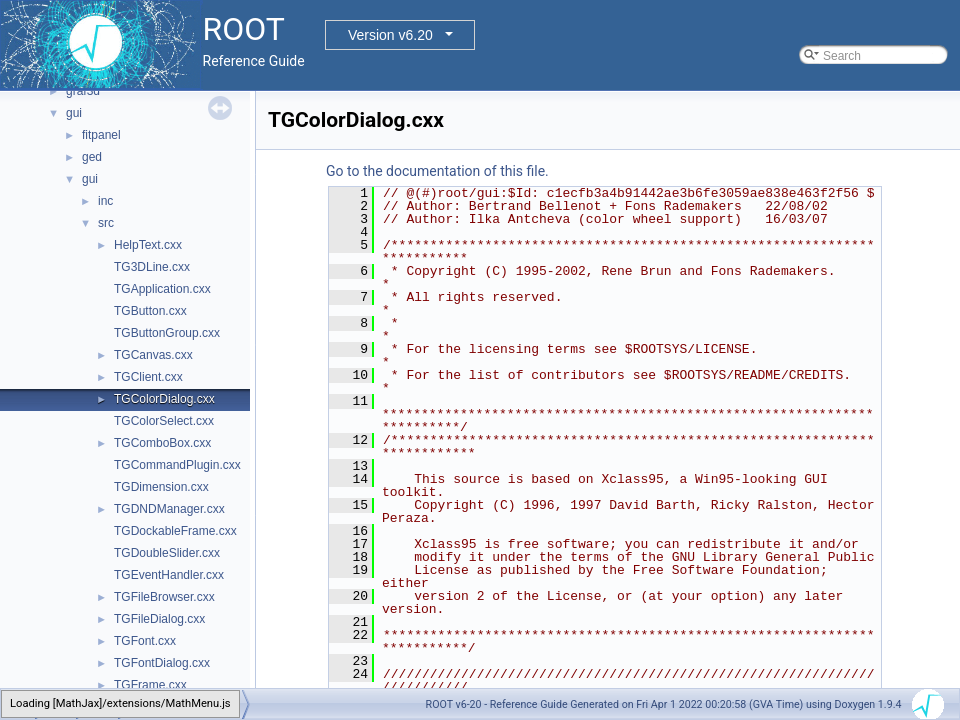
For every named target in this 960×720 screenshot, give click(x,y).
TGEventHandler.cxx (169, 575)
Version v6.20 (390, 35)
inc (105, 201)
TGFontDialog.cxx (162, 663)
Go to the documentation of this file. (437, 171)
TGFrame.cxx (150, 685)
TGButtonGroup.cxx (167, 333)
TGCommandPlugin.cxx (177, 465)
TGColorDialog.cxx (164, 399)
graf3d (83, 91)
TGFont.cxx (145, 641)
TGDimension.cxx (161, 487)
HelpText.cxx (148, 245)
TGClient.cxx (148, 377)
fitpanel (101, 135)
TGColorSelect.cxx (164, 421)
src (106, 223)
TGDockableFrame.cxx (175, 531)
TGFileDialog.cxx (159, 619)
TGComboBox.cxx (162, 443)
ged (92, 157)
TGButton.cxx (150, 311)
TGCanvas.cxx (153, 355)
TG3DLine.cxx (152, 267)
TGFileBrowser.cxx (164, 597)
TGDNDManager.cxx (169, 509)
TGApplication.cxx (162, 289)
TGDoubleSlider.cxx (167, 553)
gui (74, 113)
